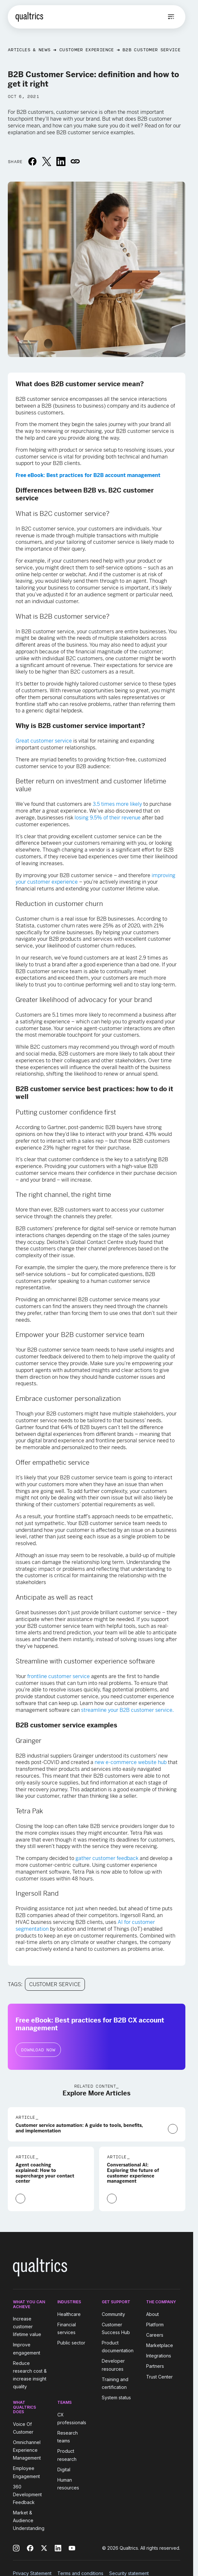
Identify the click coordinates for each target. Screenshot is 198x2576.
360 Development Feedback (27, 2494)
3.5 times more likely (116, 804)
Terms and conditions (80, 2573)
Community (113, 2314)
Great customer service (44, 740)
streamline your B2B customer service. (127, 1710)
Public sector (71, 2342)
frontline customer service (58, 1676)
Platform (155, 2324)
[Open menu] (171, 16)
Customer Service (55, 1984)
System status (116, 2397)
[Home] (29, 17)
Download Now (38, 2049)
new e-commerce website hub (131, 1762)
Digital (63, 2469)
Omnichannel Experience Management (27, 2450)
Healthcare (69, 2314)
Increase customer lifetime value (27, 2326)
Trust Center (159, 2376)
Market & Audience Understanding (28, 2520)
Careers (154, 2335)
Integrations (158, 2355)
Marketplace (159, 2345)
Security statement (129, 2573)
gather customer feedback (107, 1858)
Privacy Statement (32, 2573)
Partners (155, 2366)
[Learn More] (173, 2129)
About (152, 2314)
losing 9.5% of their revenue (108, 817)
